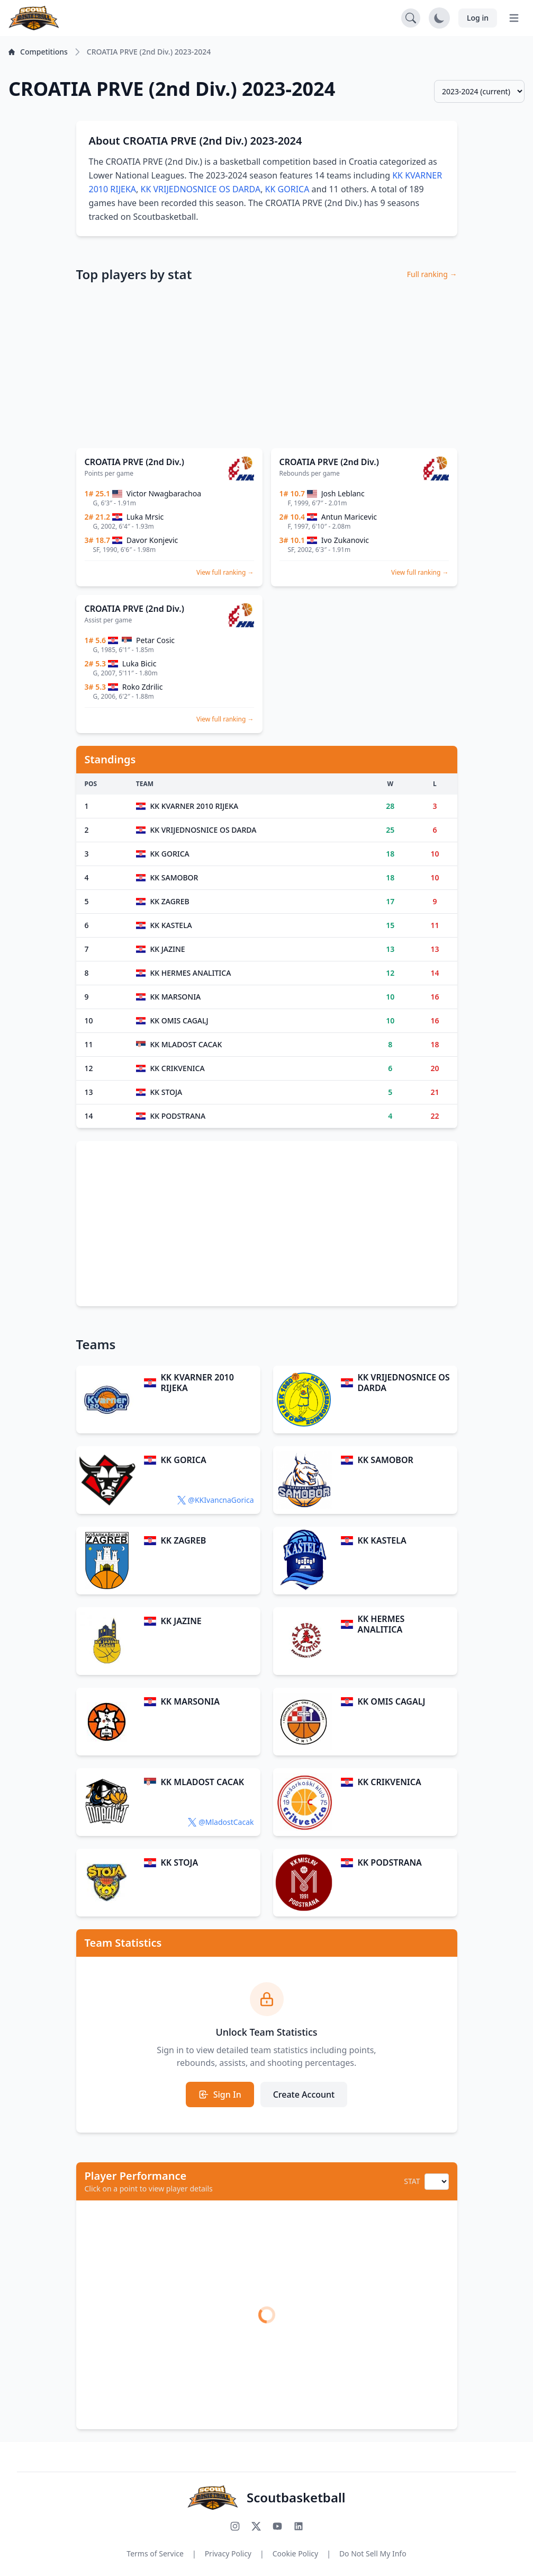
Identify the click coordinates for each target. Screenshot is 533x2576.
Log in (478, 18)
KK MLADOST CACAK (202, 1782)
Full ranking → (432, 274)
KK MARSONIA (190, 1701)
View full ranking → (225, 572)
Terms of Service (155, 2553)
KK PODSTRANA (389, 1862)
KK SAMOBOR (385, 1460)
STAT (412, 2181)
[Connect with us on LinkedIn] (298, 2526)
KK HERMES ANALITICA (380, 1624)
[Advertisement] (266, 365)
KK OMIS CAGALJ (391, 1701)
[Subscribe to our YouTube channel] (277, 2526)
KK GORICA (287, 189)
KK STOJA (179, 1862)
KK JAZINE (180, 1621)
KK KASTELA (381, 1540)
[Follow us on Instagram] (235, 2526)
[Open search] (410, 18)
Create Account (304, 2094)
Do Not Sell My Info (372, 2553)
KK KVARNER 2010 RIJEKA (196, 1382)
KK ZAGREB (183, 1540)
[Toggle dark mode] (439, 18)
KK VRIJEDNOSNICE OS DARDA (201, 189)
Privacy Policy (228, 2553)
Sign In (219, 2094)
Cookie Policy (295, 2553)
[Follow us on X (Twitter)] (256, 2526)
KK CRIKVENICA (389, 1782)
